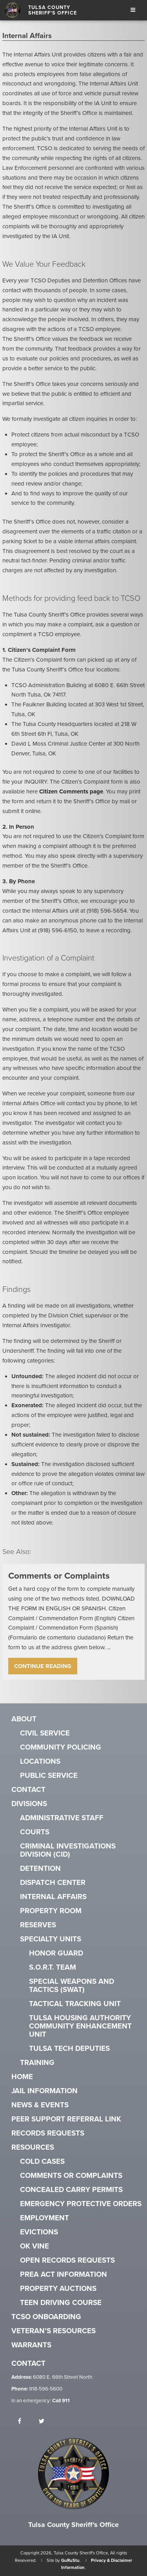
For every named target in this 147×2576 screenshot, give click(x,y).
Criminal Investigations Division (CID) (68, 1850)
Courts (34, 1832)
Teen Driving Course (61, 2303)
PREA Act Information (63, 2274)
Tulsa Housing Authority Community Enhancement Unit (80, 2026)
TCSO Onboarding (46, 2317)
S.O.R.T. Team (52, 1967)
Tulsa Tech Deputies (69, 2049)
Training (37, 2063)
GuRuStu (70, 2560)
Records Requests (47, 2133)
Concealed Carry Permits (71, 2190)
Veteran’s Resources (53, 2331)
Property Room (51, 1911)
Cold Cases (42, 2162)
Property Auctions (58, 2289)
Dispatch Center (52, 1883)
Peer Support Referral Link (66, 2119)
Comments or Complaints (71, 2176)
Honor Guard (56, 1953)
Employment (44, 2218)
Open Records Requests (67, 2260)
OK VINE (34, 2246)
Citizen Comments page (71, 791)
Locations (40, 1761)
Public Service (49, 1776)
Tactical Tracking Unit (75, 2004)
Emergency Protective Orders (81, 2204)
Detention (40, 1869)
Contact (28, 1790)
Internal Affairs (53, 1897)
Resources (32, 2147)
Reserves (38, 1925)
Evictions (39, 2232)
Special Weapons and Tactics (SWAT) (71, 1985)
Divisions (29, 1804)
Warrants (31, 2345)
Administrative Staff (61, 1818)
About (23, 1719)
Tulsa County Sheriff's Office (52, 10)
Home (22, 2077)
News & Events (40, 2105)
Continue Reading (42, 1666)
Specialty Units (50, 1939)
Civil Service (45, 1733)
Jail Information (44, 2091)
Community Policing (60, 1747)
